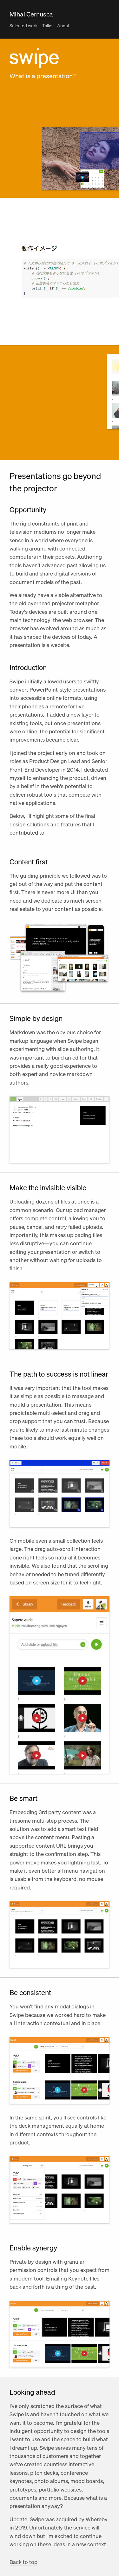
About (63, 25)
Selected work (23, 25)
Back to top (23, 2562)
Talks (47, 25)
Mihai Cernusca (31, 14)
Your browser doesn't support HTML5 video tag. (59, 1129)
